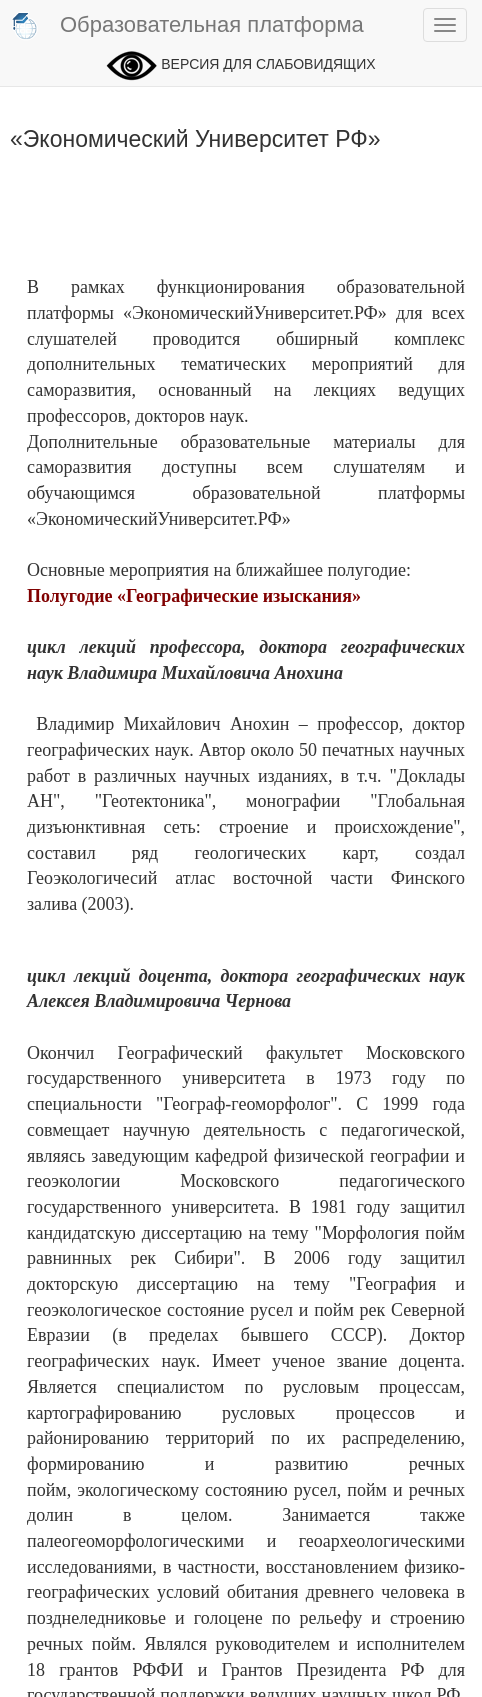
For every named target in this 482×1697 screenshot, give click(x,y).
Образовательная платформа (187, 26)
